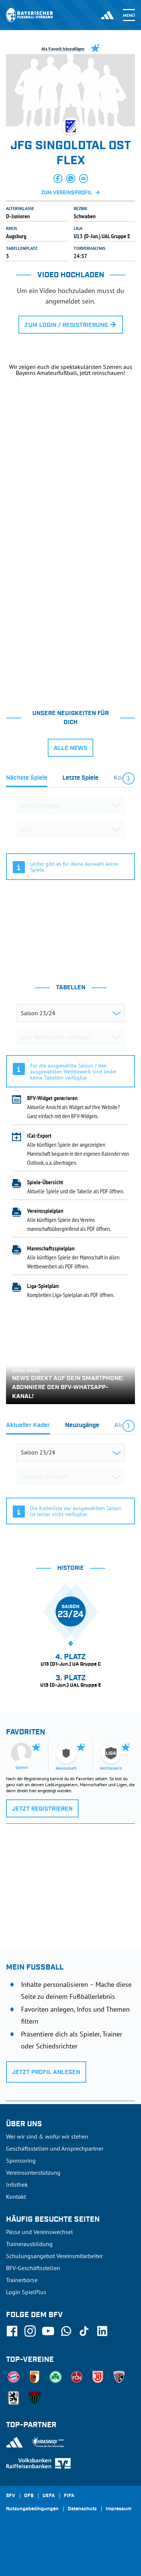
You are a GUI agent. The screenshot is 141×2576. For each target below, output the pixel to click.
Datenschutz (82, 2509)
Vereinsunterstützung (33, 2172)
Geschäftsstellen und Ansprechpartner (54, 2148)
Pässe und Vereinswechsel (39, 2232)
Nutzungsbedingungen (32, 2509)
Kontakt (16, 2196)
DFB (28, 2496)
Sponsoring (21, 2160)
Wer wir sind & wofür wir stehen (47, 2136)
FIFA (69, 2496)
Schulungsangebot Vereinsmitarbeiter (54, 2256)
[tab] (26, 779)
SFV (10, 2496)
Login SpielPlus (26, 2292)
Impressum (118, 2509)
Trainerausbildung (29, 2244)
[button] (58, 178)
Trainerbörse (22, 2280)
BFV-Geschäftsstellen (33, 2268)
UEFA (48, 2496)
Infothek (17, 2184)
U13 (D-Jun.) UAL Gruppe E (102, 236)
